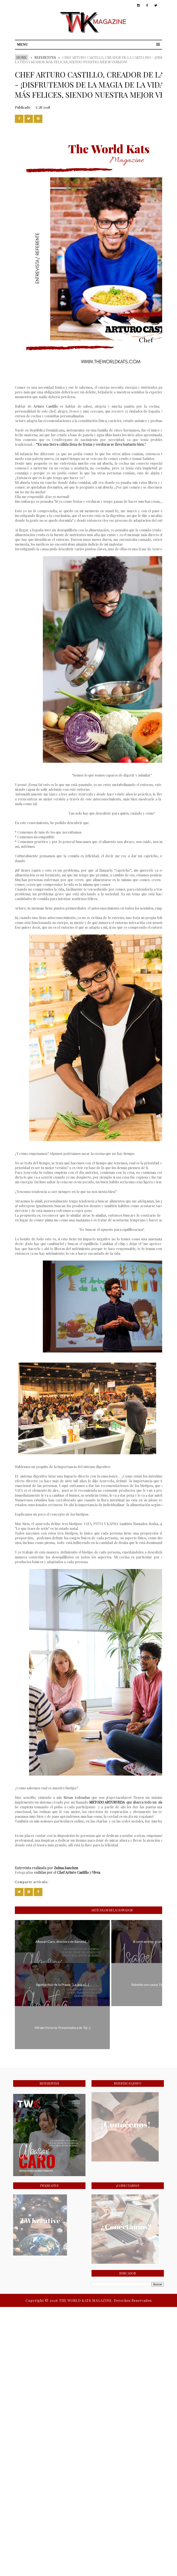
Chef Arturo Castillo (73, 1872)
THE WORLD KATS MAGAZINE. (86, 2300)
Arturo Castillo (45, 406)
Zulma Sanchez (66, 1868)
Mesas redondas (77, 1797)
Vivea (96, 1872)
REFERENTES (45, 57)
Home (21, 57)
